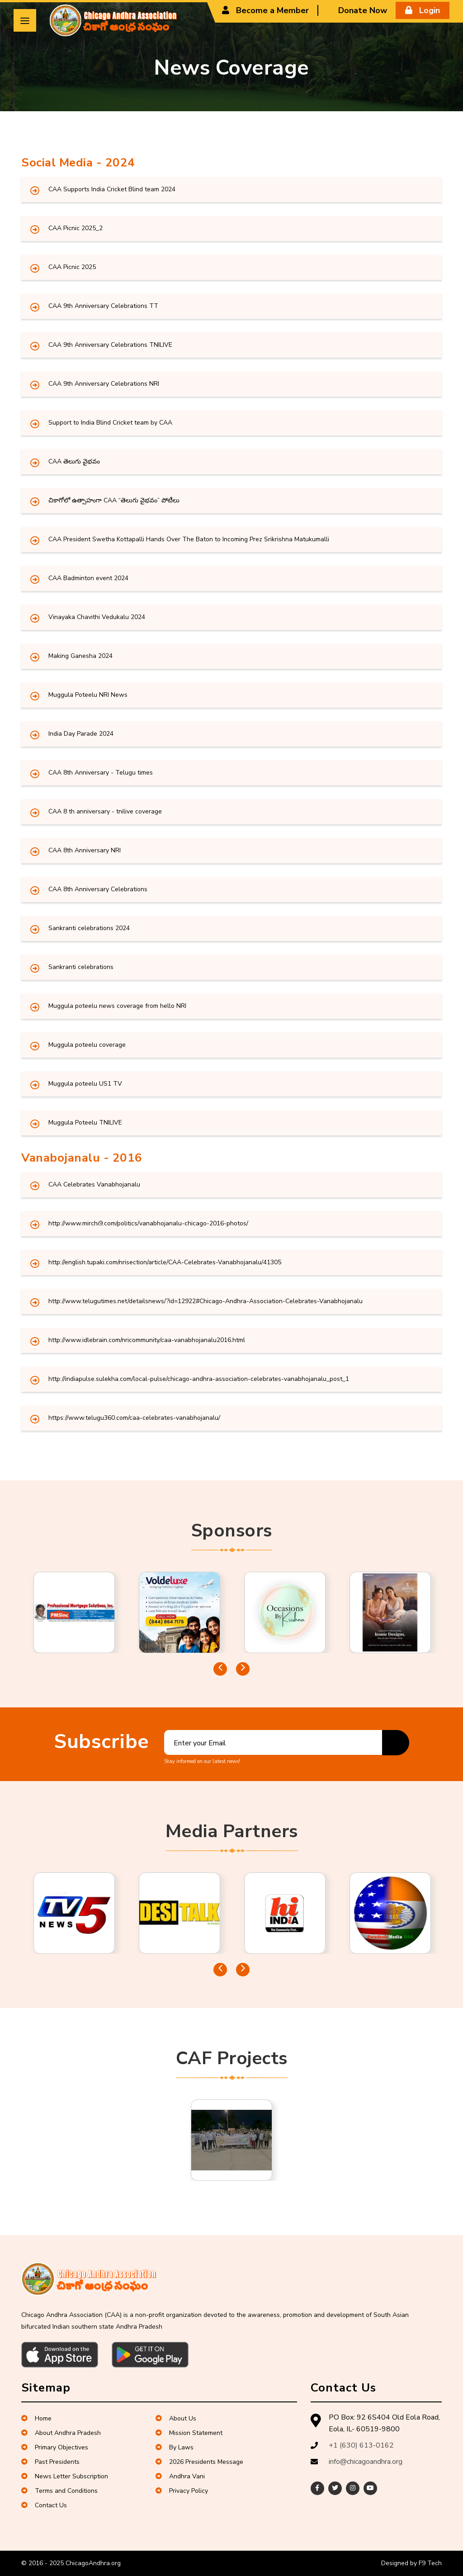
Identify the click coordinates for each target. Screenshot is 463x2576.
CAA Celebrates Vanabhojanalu (94, 1184)
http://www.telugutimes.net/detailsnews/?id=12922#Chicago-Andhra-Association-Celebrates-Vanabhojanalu (205, 1301)
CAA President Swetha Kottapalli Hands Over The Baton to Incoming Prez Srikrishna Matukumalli (188, 539)
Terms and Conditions (59, 2490)
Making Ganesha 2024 (80, 656)
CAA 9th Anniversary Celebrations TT (103, 306)
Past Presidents (50, 2462)
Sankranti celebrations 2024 (89, 928)
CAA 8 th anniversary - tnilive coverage (105, 811)
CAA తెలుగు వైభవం (74, 461)
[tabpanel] (74, 1612)
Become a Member (265, 10)
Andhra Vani (180, 2476)
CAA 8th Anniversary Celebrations (97, 889)
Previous (220, 1669)
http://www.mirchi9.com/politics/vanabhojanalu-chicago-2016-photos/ (148, 1223)
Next (243, 1669)
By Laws (175, 2447)
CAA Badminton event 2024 (88, 578)
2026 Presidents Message (199, 2462)
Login (422, 10)
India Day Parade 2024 (80, 733)
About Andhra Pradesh (61, 2433)
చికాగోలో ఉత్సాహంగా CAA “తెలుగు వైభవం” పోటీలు (114, 500)
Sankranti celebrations (80, 967)
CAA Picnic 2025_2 (75, 228)
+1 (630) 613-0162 (361, 2445)
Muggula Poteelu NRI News (88, 694)
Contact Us (44, 2505)
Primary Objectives (54, 2447)
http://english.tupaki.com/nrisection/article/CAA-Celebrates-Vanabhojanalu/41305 (164, 1262)
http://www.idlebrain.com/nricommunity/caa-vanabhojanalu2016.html (146, 1340)
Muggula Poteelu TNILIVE (85, 1122)
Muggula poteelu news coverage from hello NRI (117, 1006)
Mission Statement (189, 2433)
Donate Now (355, 10)
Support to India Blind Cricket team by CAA (110, 422)
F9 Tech (430, 2563)
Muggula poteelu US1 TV (85, 1083)
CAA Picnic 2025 (72, 267)
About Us (176, 2418)
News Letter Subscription (64, 2476)
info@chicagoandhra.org (365, 2462)
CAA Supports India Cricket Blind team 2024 (111, 189)
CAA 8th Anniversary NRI (84, 850)
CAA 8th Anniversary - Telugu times (100, 772)
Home (36, 2418)
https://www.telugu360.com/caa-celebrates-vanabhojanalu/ (134, 1417)
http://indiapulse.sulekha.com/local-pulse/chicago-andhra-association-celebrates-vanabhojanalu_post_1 (198, 1379)
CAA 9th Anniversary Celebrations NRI (103, 383)
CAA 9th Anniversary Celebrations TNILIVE (110, 344)
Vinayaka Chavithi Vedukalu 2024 (96, 617)
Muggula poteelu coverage (87, 1044)
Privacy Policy (182, 2490)
